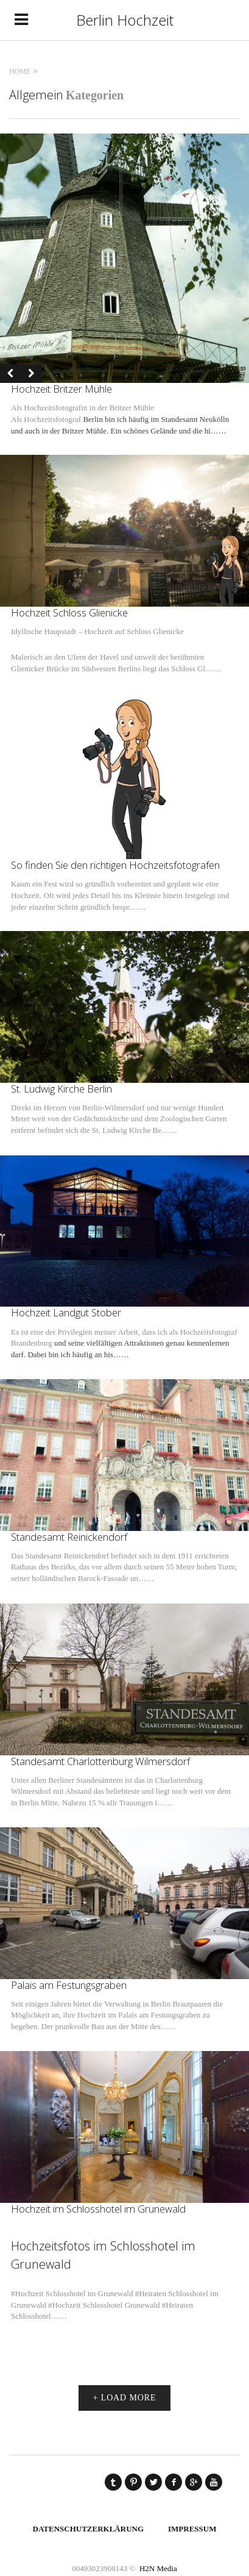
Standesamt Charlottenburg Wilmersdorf (100, 1761)
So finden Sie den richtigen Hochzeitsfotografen (115, 865)
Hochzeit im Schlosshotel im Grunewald (98, 2209)
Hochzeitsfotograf (52, 419)
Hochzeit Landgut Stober (66, 1312)
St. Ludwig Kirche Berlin (61, 1089)
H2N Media (158, 2568)
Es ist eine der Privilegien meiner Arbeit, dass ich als (95, 1331)
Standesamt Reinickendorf (69, 1537)
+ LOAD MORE (124, 2397)
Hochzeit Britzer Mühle (61, 389)
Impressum (192, 2528)
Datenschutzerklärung (88, 2528)
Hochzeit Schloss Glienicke (69, 612)
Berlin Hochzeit (125, 20)
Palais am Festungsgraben (69, 1985)
